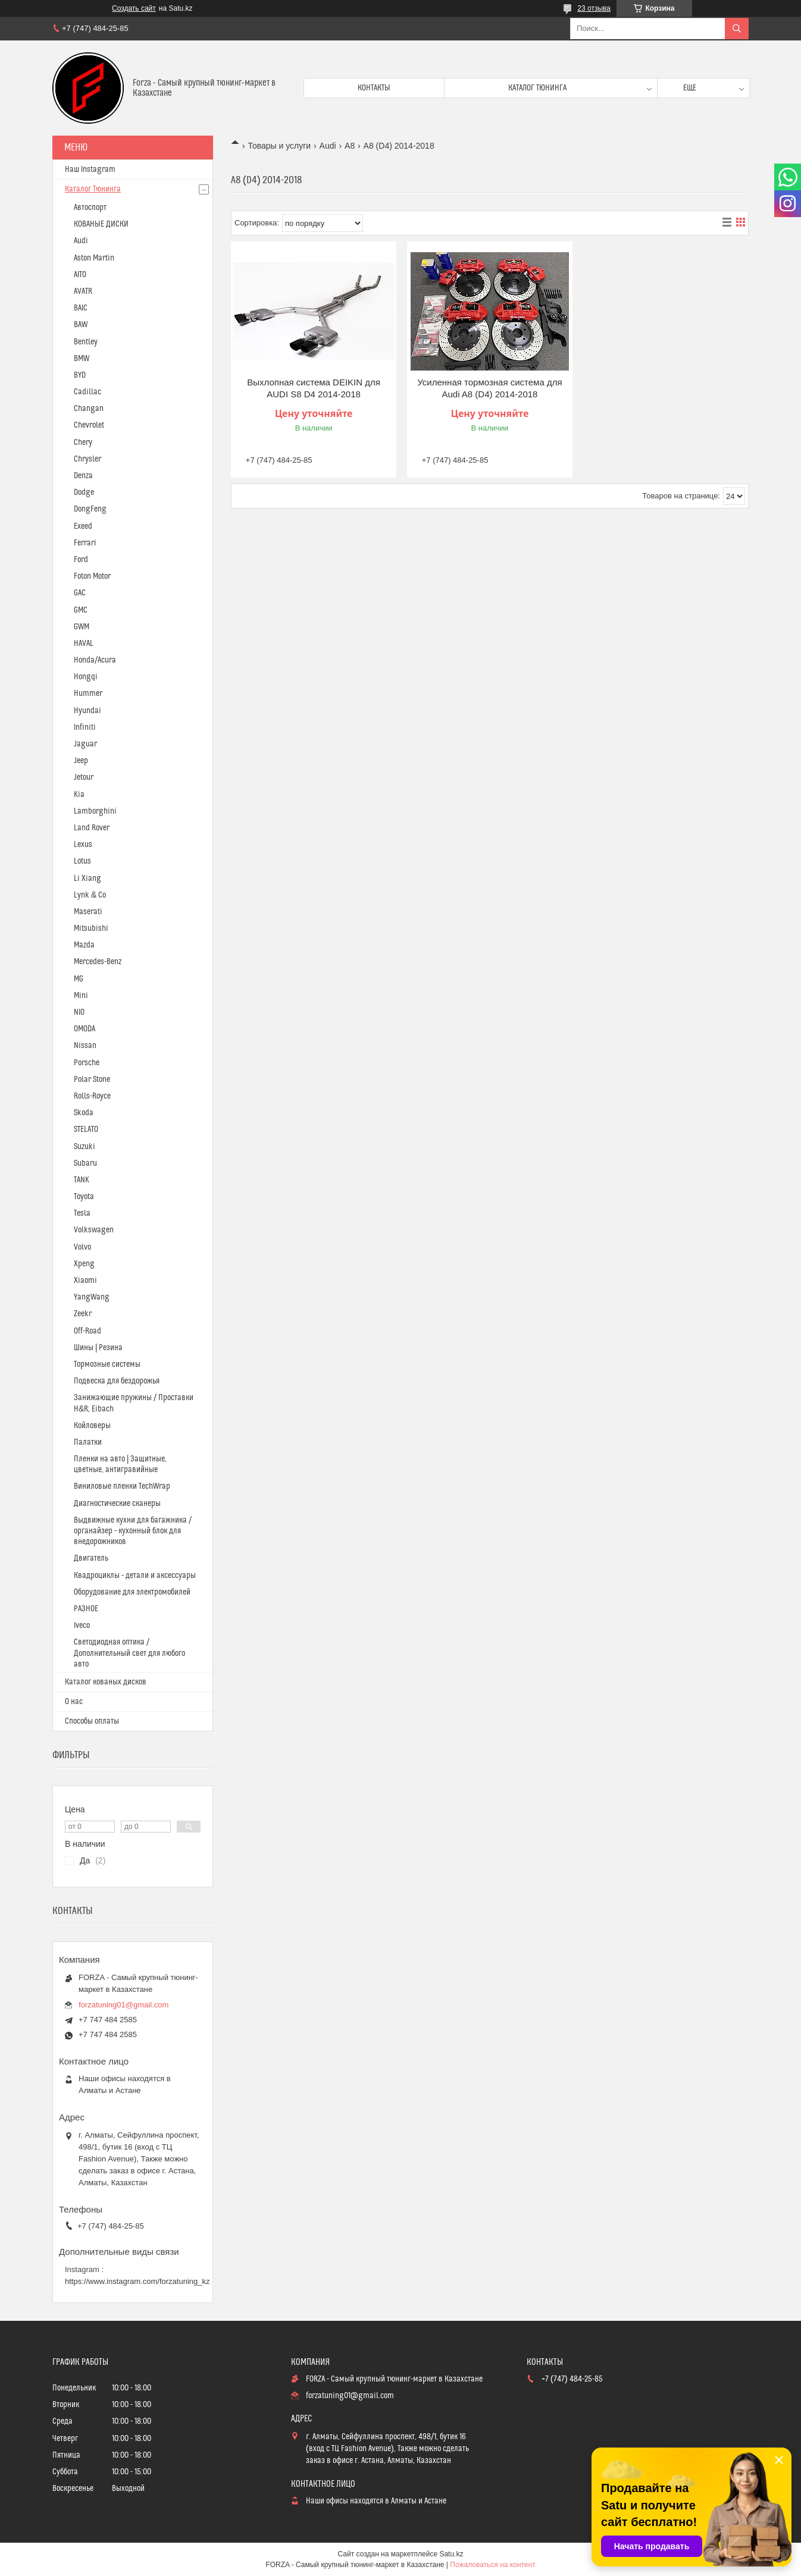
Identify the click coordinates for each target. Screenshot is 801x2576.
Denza (83, 476)
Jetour (83, 777)
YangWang (91, 1297)
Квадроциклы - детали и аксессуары (135, 1575)
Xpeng (84, 1264)
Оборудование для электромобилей (132, 1592)
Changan (89, 408)
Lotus (82, 861)
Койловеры (92, 1425)
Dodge (84, 492)
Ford (81, 559)
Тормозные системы (107, 1364)
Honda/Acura (95, 660)
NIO (79, 1012)
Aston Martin (94, 258)
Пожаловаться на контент (492, 2565)
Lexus (83, 844)
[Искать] (737, 28)
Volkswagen (94, 1230)
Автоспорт (90, 207)
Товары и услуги (279, 145)
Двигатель (91, 1558)
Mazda (84, 945)
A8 (350, 145)
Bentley (86, 342)
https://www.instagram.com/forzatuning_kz (137, 2281)
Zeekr (83, 1314)
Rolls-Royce (92, 1096)
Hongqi (86, 677)
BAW (80, 325)
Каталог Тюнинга (93, 189)
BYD (80, 375)
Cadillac (87, 392)
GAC (80, 593)
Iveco (82, 1625)
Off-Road (87, 1331)
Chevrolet (89, 425)
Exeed (83, 526)
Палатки (88, 1442)
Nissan (85, 1045)
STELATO (86, 1129)
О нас (74, 1701)
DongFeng (90, 509)
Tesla (82, 1213)
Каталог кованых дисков (105, 1682)
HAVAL (83, 643)
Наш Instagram (90, 169)
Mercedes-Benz (97, 962)
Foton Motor (92, 576)
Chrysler (87, 459)
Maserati (88, 912)
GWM (81, 627)
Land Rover (91, 828)
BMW (81, 358)
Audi (328, 145)
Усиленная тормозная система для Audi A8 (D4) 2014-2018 (489, 388)
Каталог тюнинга (537, 88)
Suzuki (84, 1146)
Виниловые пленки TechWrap (122, 1486)
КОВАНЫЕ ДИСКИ (101, 224)
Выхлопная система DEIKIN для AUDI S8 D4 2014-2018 (313, 388)
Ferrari (85, 543)
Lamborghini (95, 811)
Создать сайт (134, 8)
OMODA (84, 1029)
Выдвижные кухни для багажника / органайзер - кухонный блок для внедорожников (133, 1531)
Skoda (83, 1113)
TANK (81, 1180)
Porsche (86, 1063)
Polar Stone (92, 1079)
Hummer (88, 693)
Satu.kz (451, 2554)
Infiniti (85, 727)
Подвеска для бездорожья (116, 1381)
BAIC (80, 308)
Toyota (84, 1196)
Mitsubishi (91, 928)
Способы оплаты (92, 1721)
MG (78, 979)
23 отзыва (594, 8)
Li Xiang (87, 878)
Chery (83, 442)
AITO (80, 275)
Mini (81, 995)
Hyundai (87, 711)
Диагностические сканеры (117, 1503)
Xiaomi (85, 1280)
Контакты (374, 88)
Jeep (81, 760)
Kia (79, 794)
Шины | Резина (98, 1348)
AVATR (83, 291)
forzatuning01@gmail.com (123, 2004)
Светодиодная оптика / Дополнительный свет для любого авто (129, 1652)
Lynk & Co (90, 895)
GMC (80, 610)
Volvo (82, 1247)
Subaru (85, 1163)
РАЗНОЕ (86, 1609)
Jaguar (85, 744)
